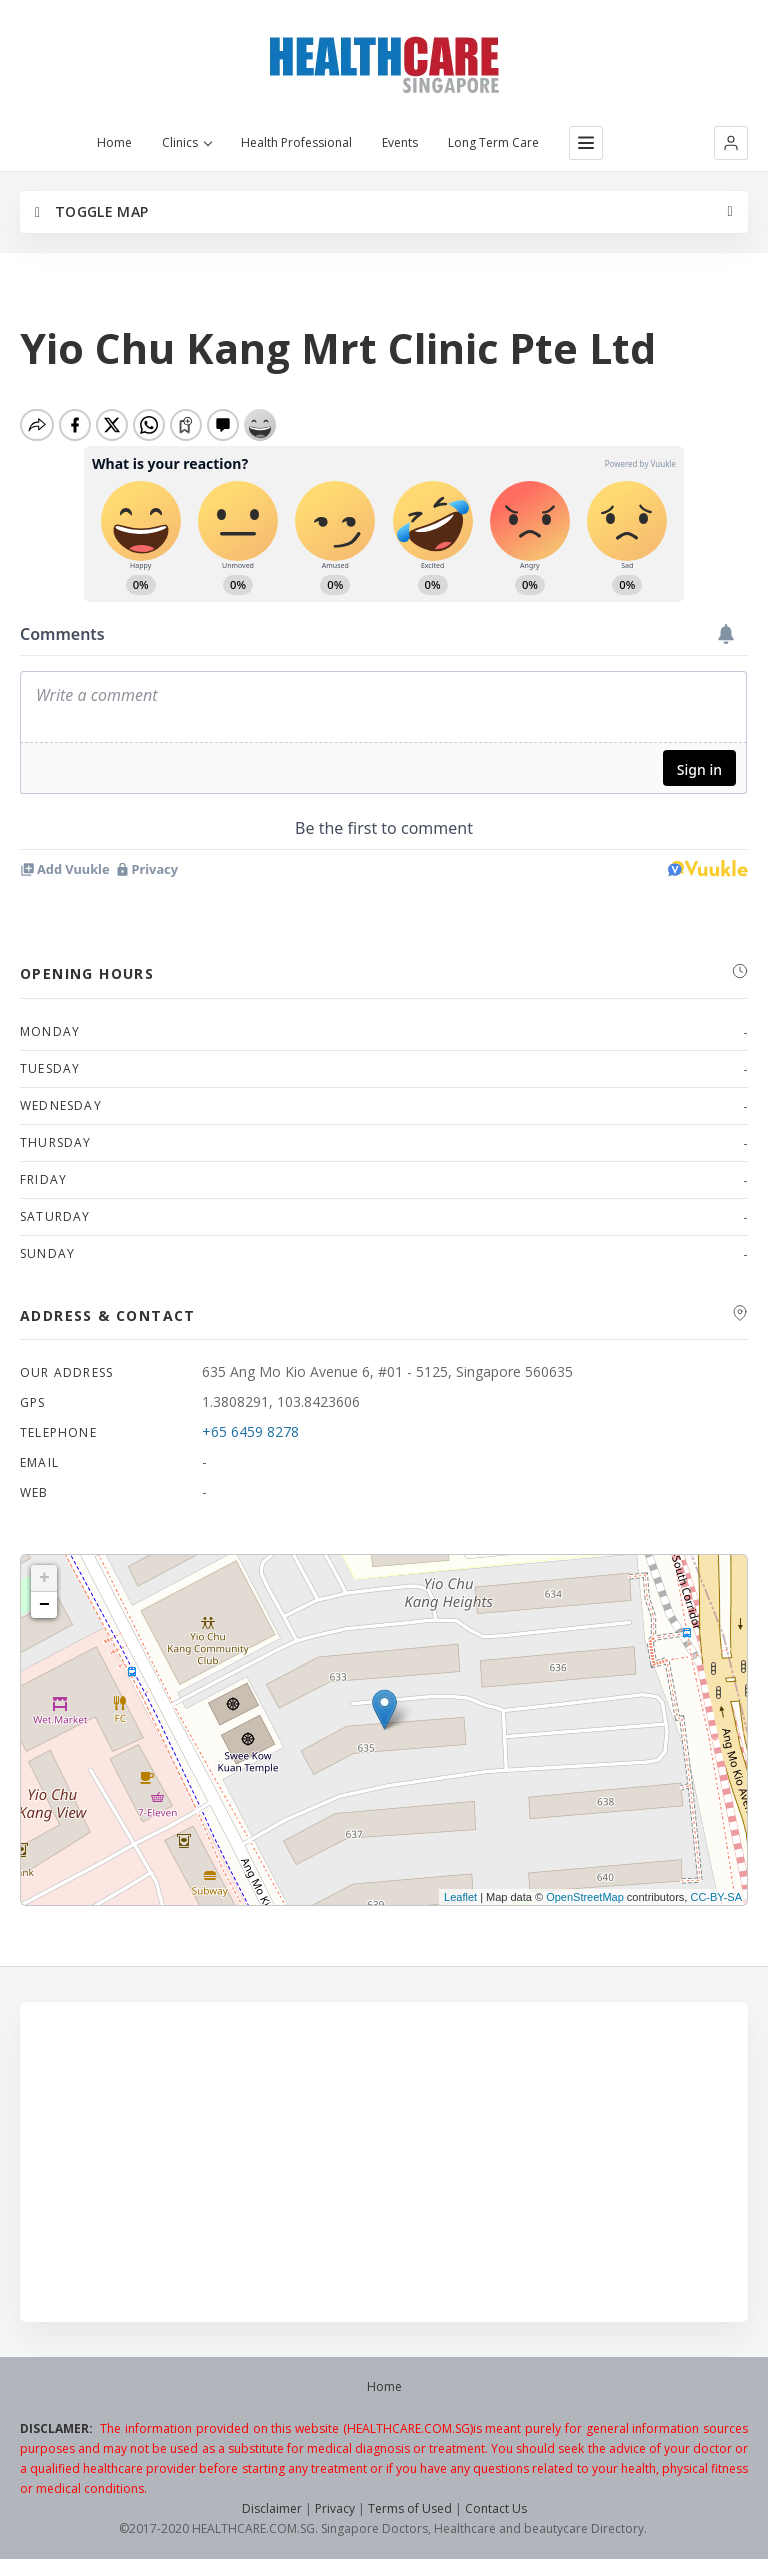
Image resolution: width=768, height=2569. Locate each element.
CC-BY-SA (716, 1897)
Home (114, 143)
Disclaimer (272, 2508)
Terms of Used (410, 2508)
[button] (731, 143)
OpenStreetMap (585, 1897)
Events (400, 143)
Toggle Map (91, 211)
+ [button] (44, 1578)
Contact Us (496, 2508)
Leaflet (460, 1897)
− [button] (44, 1605)
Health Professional (296, 143)
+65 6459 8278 (250, 1431)
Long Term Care (493, 143)
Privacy (335, 2508)
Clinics (186, 143)
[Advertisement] (384, 2162)
